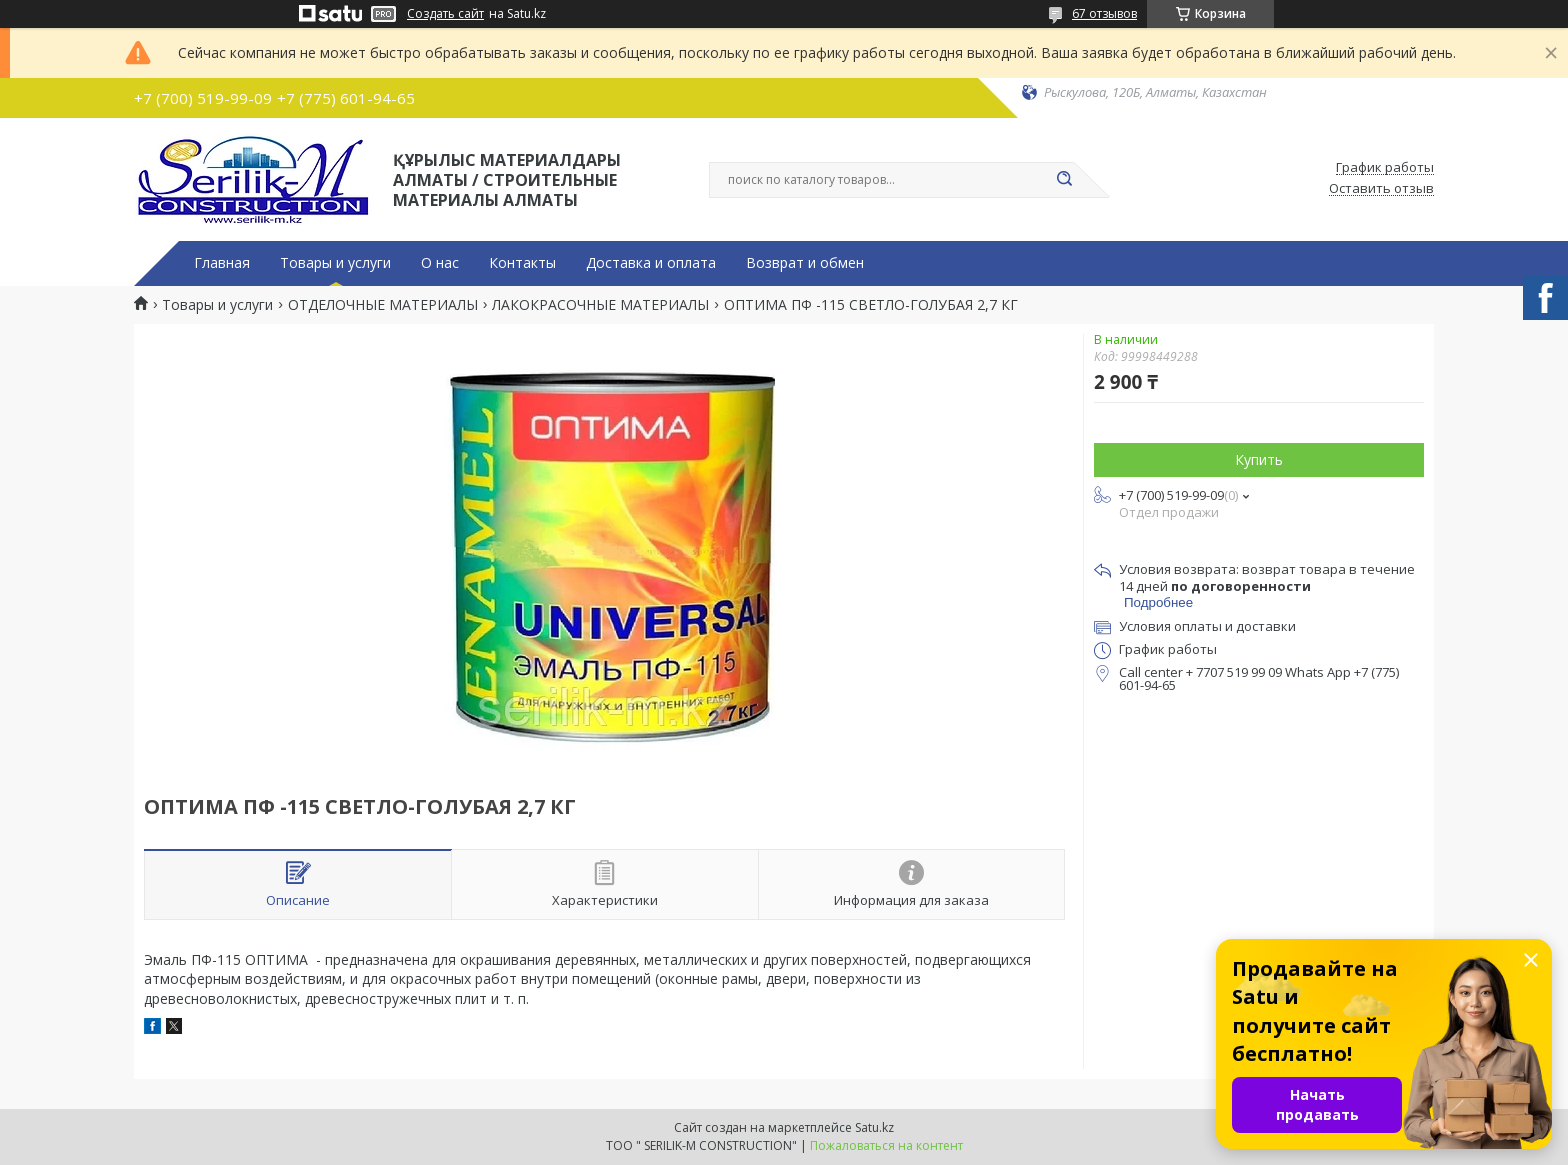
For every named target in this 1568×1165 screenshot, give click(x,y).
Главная (222, 263)
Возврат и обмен (805, 263)
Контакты (522, 263)
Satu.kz (874, 1127)
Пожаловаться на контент (886, 1145)
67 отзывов (1104, 13)
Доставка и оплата (651, 263)
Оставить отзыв (1381, 189)
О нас (440, 263)
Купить (1259, 459)
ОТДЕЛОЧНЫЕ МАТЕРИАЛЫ (383, 305)
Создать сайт (445, 14)
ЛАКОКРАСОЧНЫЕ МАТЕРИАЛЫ (600, 305)
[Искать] (1064, 180)
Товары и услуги (335, 263)
